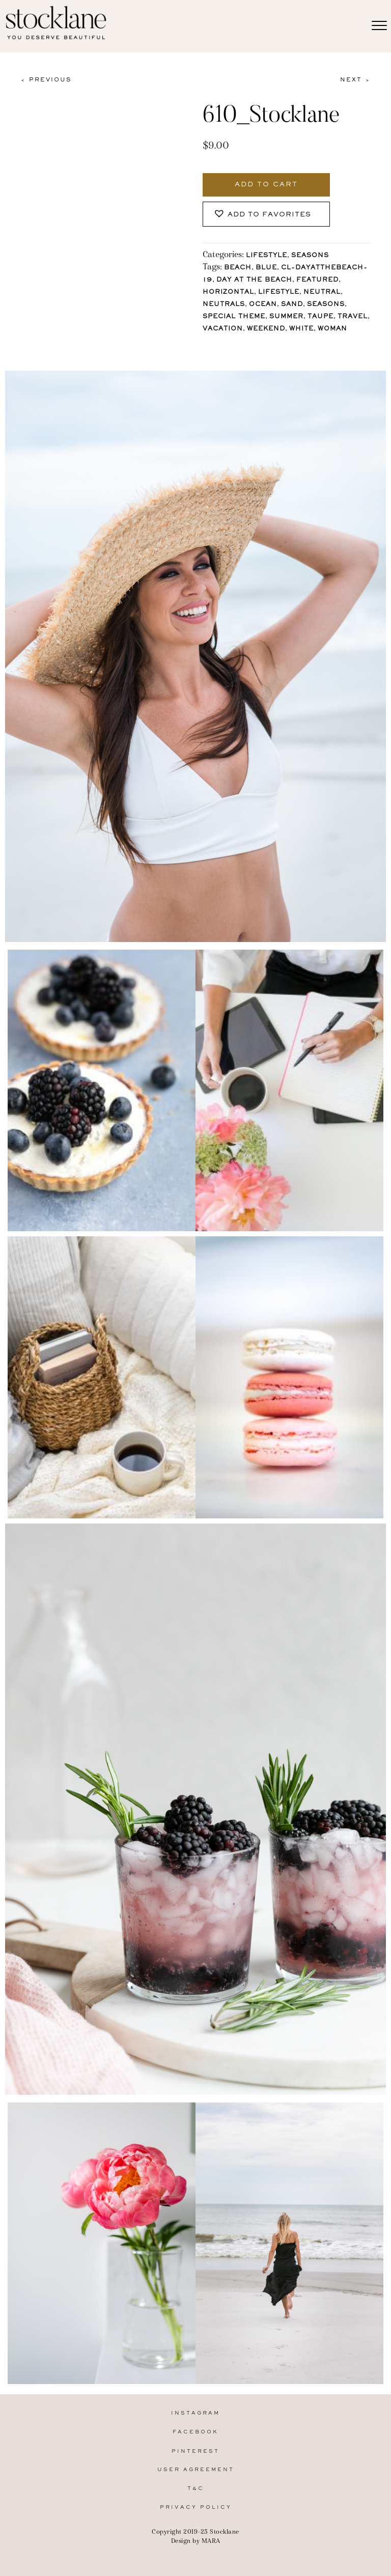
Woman (332, 329)
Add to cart (266, 185)
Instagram (195, 2413)
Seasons (310, 256)
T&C (195, 2488)
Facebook (195, 2432)
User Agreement (195, 2470)
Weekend (266, 329)
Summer (286, 317)
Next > (355, 79)
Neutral (322, 292)
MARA (211, 2540)
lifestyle (278, 292)
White (301, 329)
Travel (353, 317)
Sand (292, 305)
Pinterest (195, 2451)
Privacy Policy (196, 2507)
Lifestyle (266, 256)
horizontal (228, 292)
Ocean (263, 305)
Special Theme (234, 317)
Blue (266, 268)
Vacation (223, 329)
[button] (266, 214)
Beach (238, 268)
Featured (317, 280)
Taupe (320, 317)
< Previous (45, 79)
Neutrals (224, 305)
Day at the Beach (254, 280)
